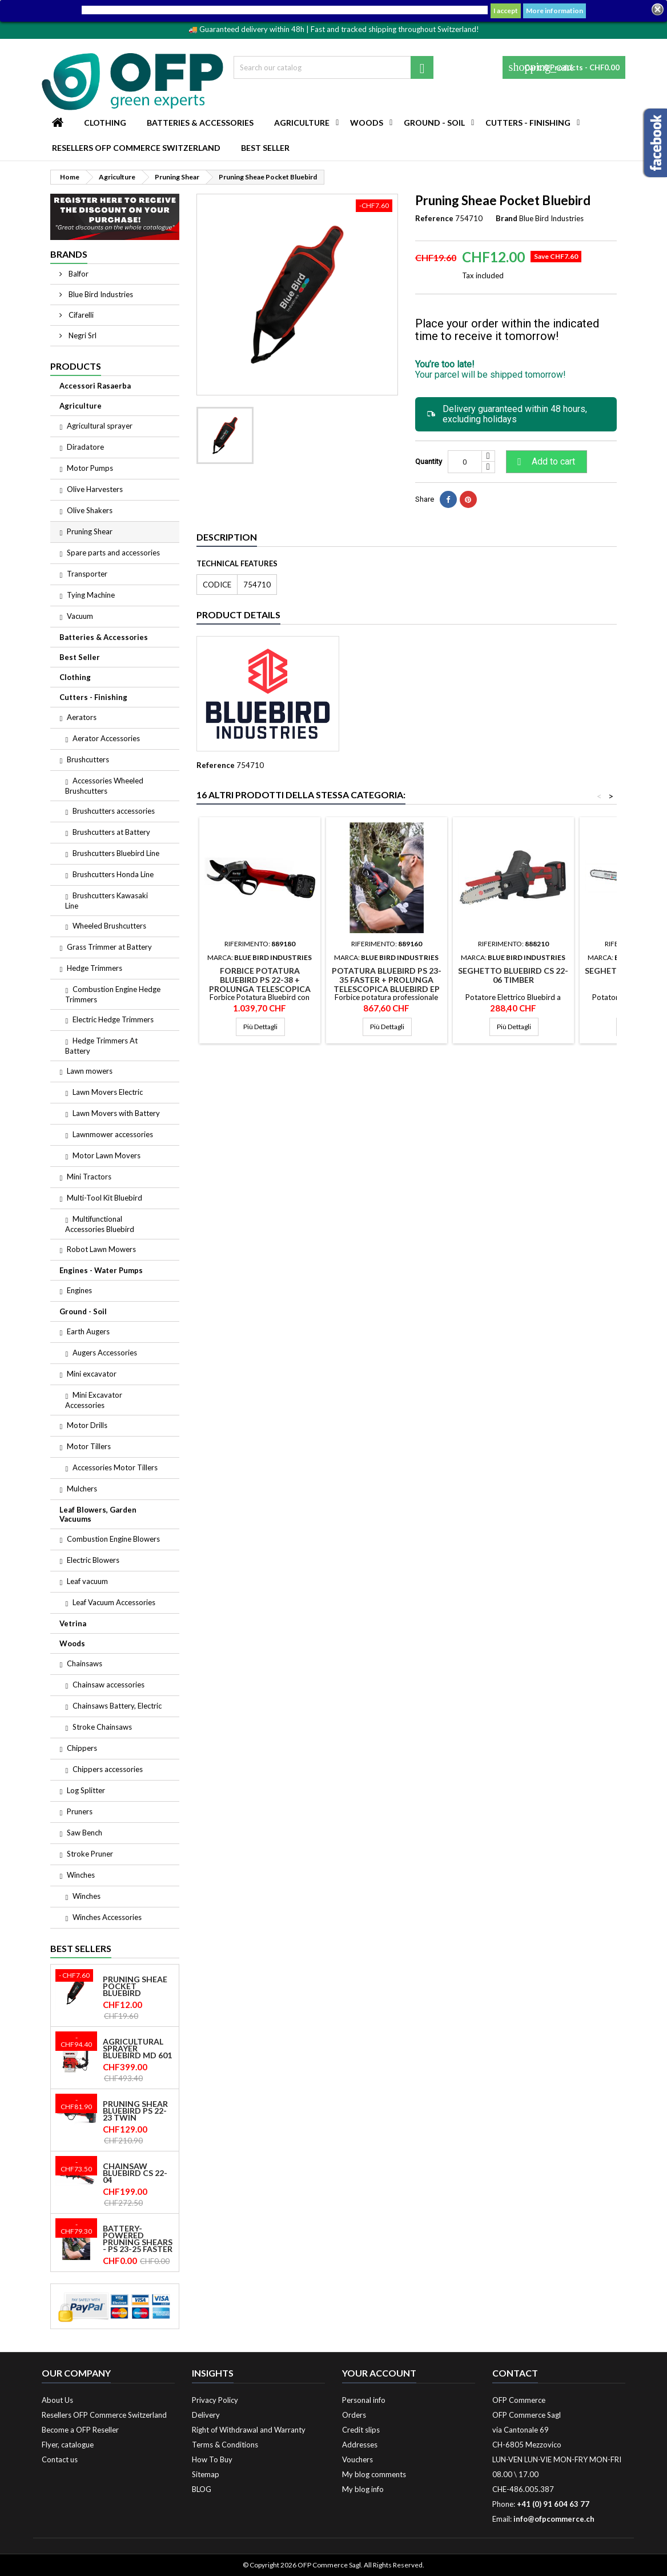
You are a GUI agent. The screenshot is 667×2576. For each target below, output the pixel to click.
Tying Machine (91, 594)
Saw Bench (84, 1832)
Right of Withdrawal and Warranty (249, 2429)
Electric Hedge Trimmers (113, 1019)
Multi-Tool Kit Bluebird (104, 1197)
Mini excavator (91, 1373)
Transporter (87, 573)
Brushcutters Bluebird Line (116, 853)
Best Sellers (80, 1948)
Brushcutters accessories (114, 810)
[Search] (333, 67)
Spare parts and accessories (113, 552)
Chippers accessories (108, 1769)
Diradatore (85, 446)
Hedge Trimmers (94, 968)
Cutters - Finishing (527, 122)
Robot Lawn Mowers (101, 1249)
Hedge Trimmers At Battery (101, 1045)
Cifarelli (80, 314)
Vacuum (80, 616)
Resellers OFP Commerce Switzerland (136, 148)
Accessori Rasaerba (95, 385)
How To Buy (212, 2459)
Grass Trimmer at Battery (109, 946)
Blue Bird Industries (100, 294)
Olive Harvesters (95, 489)
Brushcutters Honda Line (113, 874)
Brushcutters (88, 759)
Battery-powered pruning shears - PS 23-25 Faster (137, 2239)
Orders (354, 2414)
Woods (366, 122)
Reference (434, 218)
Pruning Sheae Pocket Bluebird (135, 1986)
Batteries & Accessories (200, 122)
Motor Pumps (90, 468)
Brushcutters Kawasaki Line (106, 900)
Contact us (60, 2459)
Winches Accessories (107, 1917)
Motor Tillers (89, 1446)
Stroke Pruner (90, 1853)
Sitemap (205, 2474)
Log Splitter (86, 1790)
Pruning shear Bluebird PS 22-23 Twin (135, 2111)
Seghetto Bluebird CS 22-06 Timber (513, 975)
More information (554, 10)
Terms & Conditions (225, 2444)
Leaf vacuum (87, 1581)
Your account (379, 2372)
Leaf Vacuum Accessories (114, 1602)
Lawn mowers (89, 1070)
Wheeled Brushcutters (109, 925)
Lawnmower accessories (113, 1134)
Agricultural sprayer (99, 425)
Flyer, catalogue (68, 2444)
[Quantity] (465, 461)
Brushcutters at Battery (111, 832)
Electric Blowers (93, 1560)
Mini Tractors (89, 1176)
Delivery (206, 2414)
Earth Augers (88, 1331)
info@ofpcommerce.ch (553, 2518)
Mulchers (82, 1488)
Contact (515, 2372)
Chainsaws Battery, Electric (117, 1705)
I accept (505, 10)
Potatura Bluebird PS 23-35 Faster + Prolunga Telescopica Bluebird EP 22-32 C (386, 984)
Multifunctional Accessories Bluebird (99, 1224)
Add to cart (545, 462)
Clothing (105, 122)
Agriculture (302, 122)
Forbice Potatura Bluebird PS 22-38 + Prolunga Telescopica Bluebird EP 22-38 (260, 984)
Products (75, 366)
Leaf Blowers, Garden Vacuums (97, 1514)
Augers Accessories (105, 1352)
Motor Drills (87, 1425)
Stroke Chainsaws (102, 1726)
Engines (79, 1290)
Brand (506, 218)
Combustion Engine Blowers (113, 1538)
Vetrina (72, 1623)
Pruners (80, 1811)
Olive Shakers (89, 510)
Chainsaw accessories (108, 1684)
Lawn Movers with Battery (116, 1113)
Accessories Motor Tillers (115, 1467)
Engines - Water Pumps (101, 1270)
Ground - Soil (434, 122)
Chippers (82, 1748)
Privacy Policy (215, 2400)
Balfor (78, 273)
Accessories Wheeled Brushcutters (104, 785)
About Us (57, 2400)
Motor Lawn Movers (106, 1155)
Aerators (82, 717)
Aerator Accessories (106, 738)
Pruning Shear (89, 531)
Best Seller (265, 148)
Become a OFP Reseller (80, 2429)
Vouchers (357, 2459)
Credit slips (361, 2429)
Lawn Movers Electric (108, 1092)
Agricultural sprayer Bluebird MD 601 (137, 2048)
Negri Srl (82, 335)
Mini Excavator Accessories (93, 1400)
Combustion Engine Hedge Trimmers (112, 994)
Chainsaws (84, 1663)
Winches (81, 1874)
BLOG (201, 2489)
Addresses (359, 2444)
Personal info (363, 2400)
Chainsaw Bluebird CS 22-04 (135, 2173)
